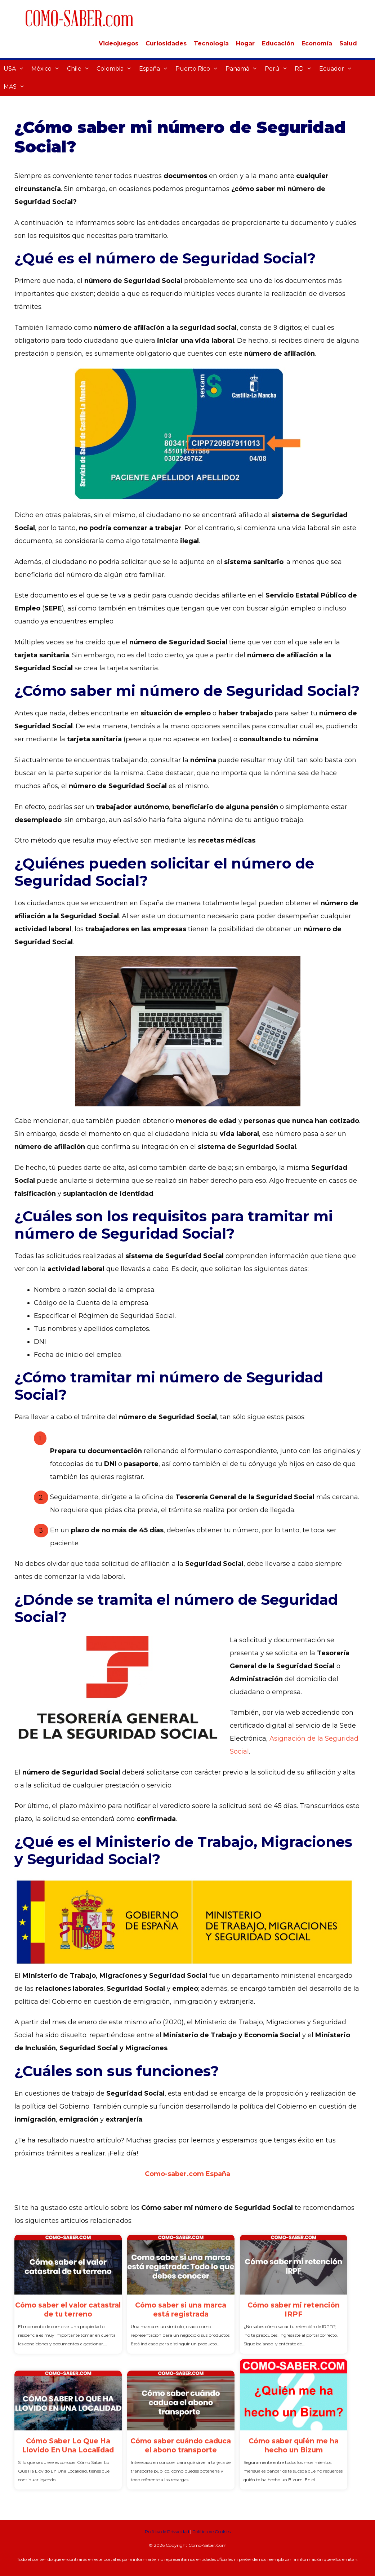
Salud (348, 43)
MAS (16, 87)
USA (16, 69)
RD (305, 69)
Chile (80, 69)
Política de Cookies (211, 2531)
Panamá (243, 69)
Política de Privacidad (167, 2531)
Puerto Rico (198, 69)
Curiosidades (166, 43)
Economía (317, 43)
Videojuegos (118, 43)
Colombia (116, 69)
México (47, 69)
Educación (278, 43)
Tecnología (211, 43)
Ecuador (337, 69)
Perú (278, 69)
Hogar (245, 43)
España (155, 69)
